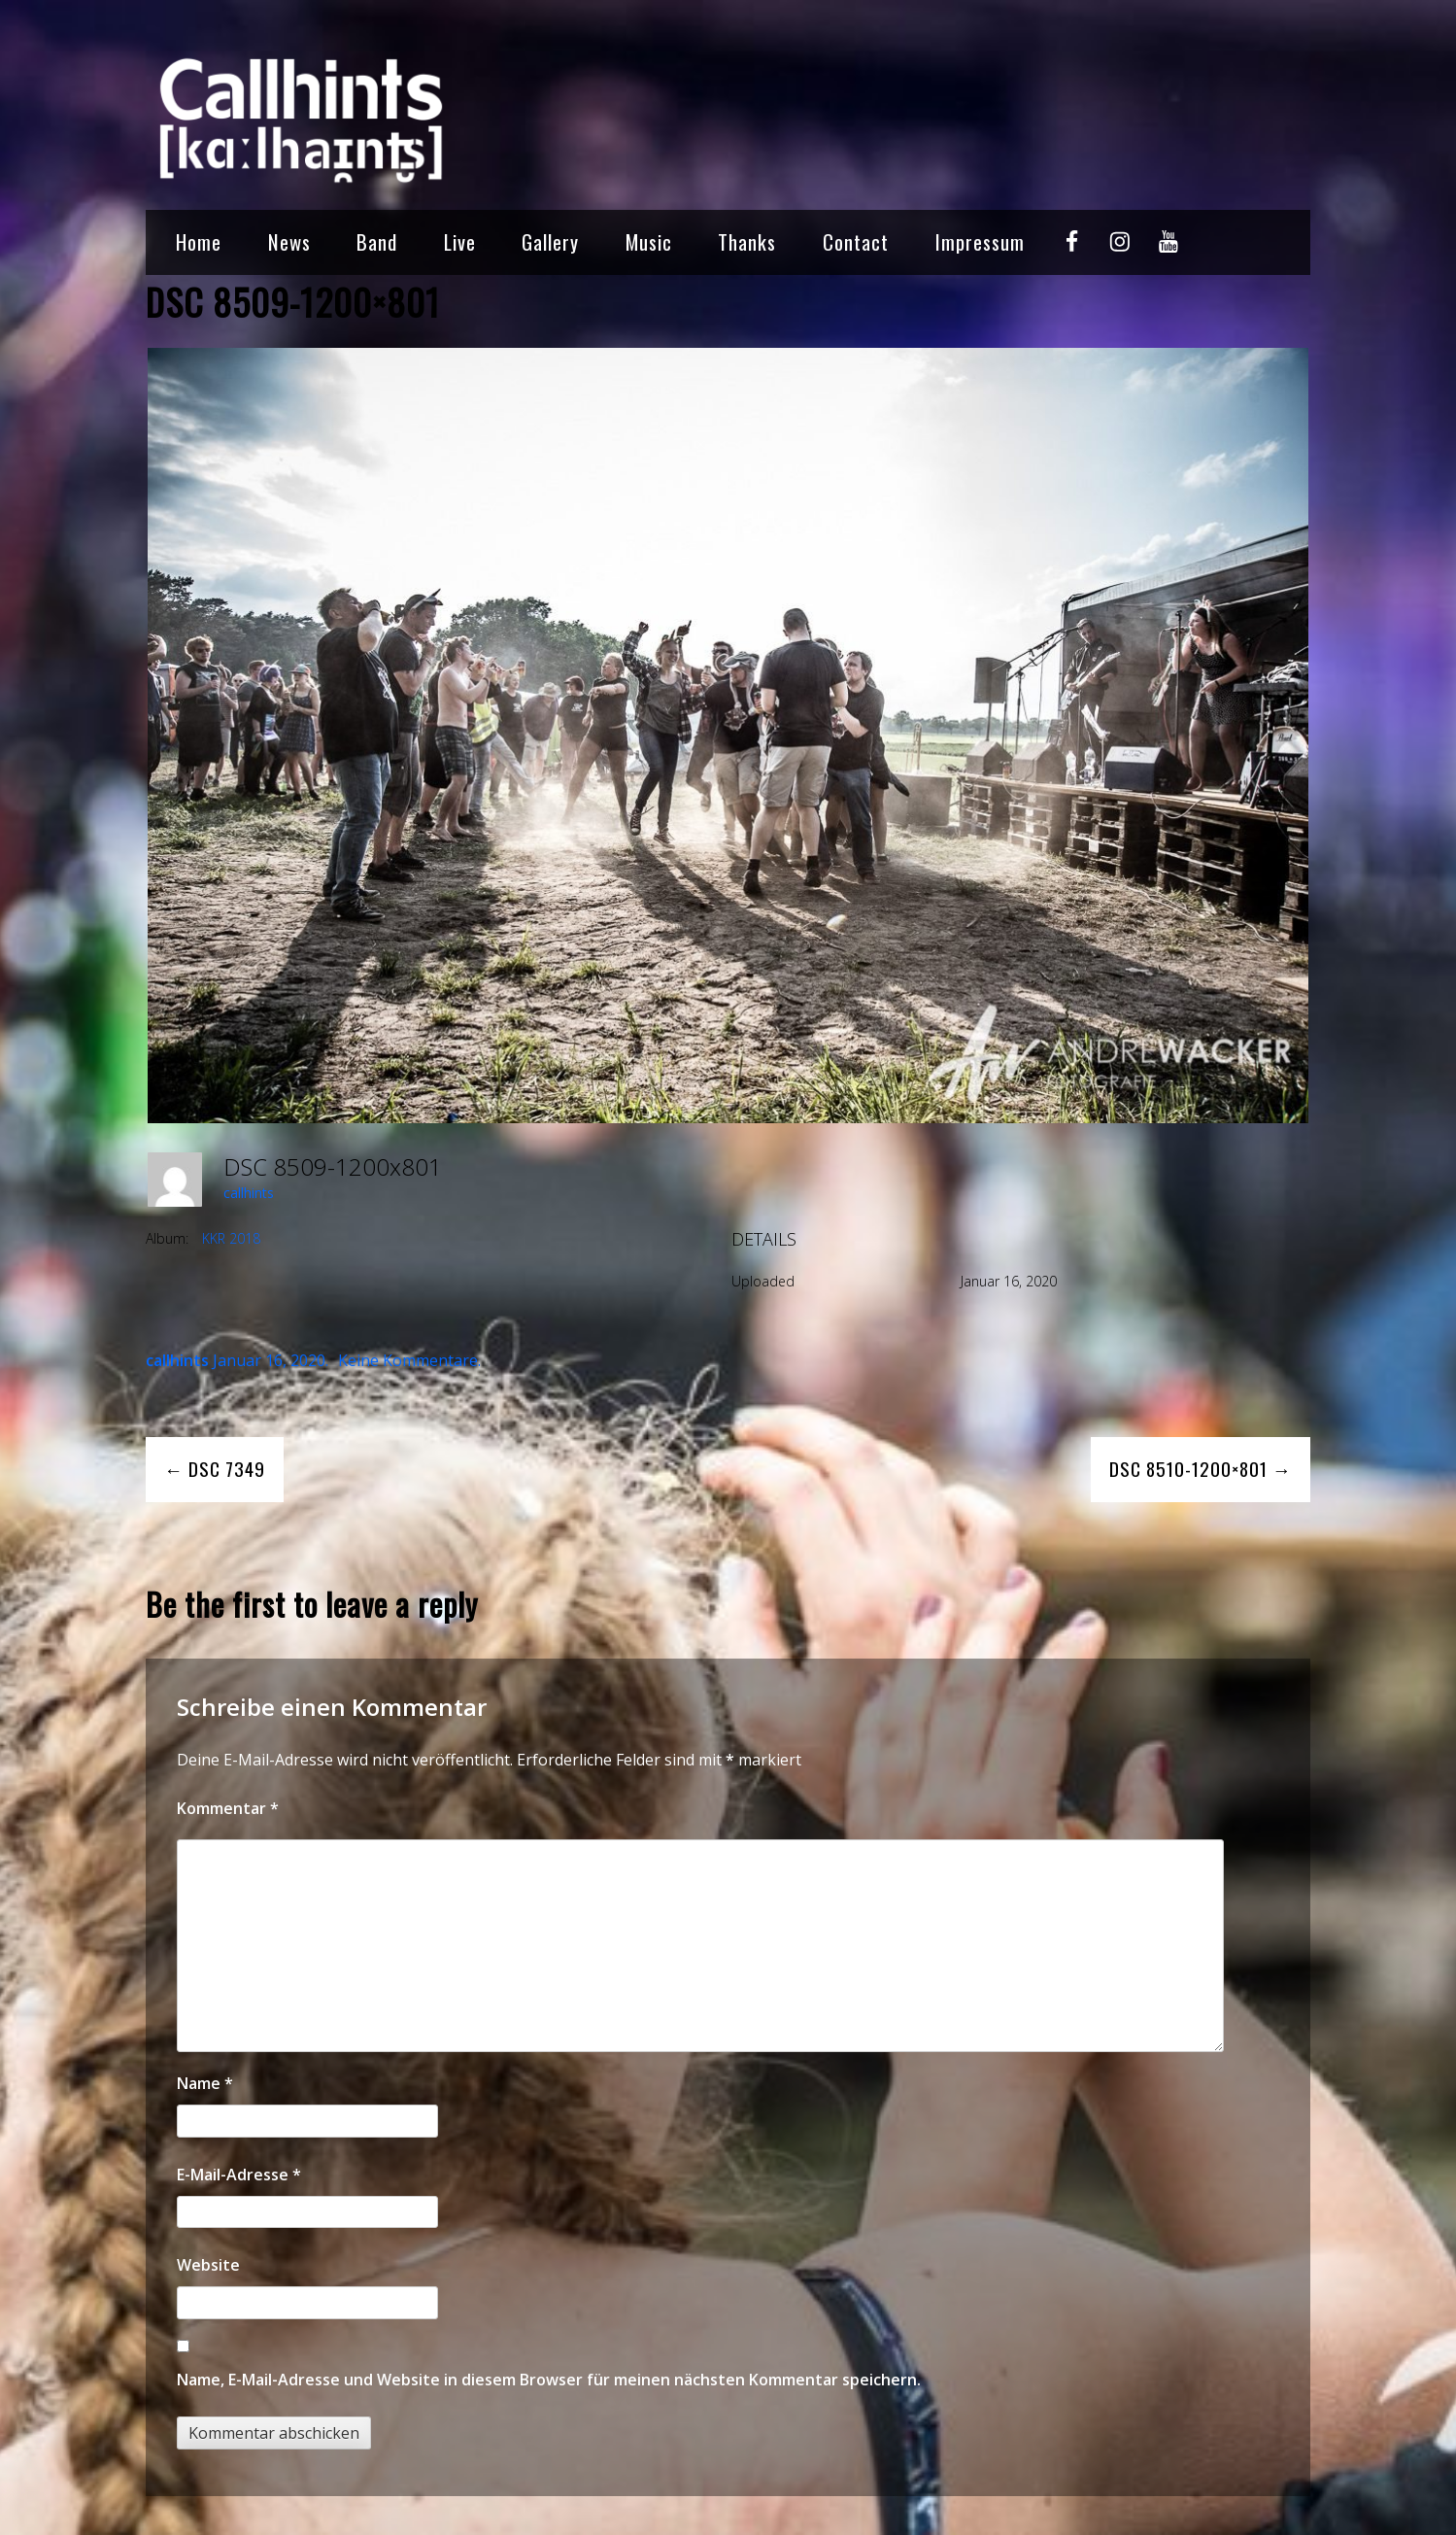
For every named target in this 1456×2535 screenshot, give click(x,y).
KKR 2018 (231, 1238)
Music (649, 241)
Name (205, 2083)
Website (208, 2265)
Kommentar (228, 1808)
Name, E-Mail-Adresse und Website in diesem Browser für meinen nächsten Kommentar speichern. (549, 2379)
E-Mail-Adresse (239, 2174)
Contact (856, 241)
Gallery (550, 241)
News (289, 241)
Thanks (747, 241)
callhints (248, 1192)
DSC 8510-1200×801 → (1200, 1469)
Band (376, 241)
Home (198, 241)
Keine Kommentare (408, 1360)
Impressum (980, 241)
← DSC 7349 (214, 1469)
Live (460, 241)
